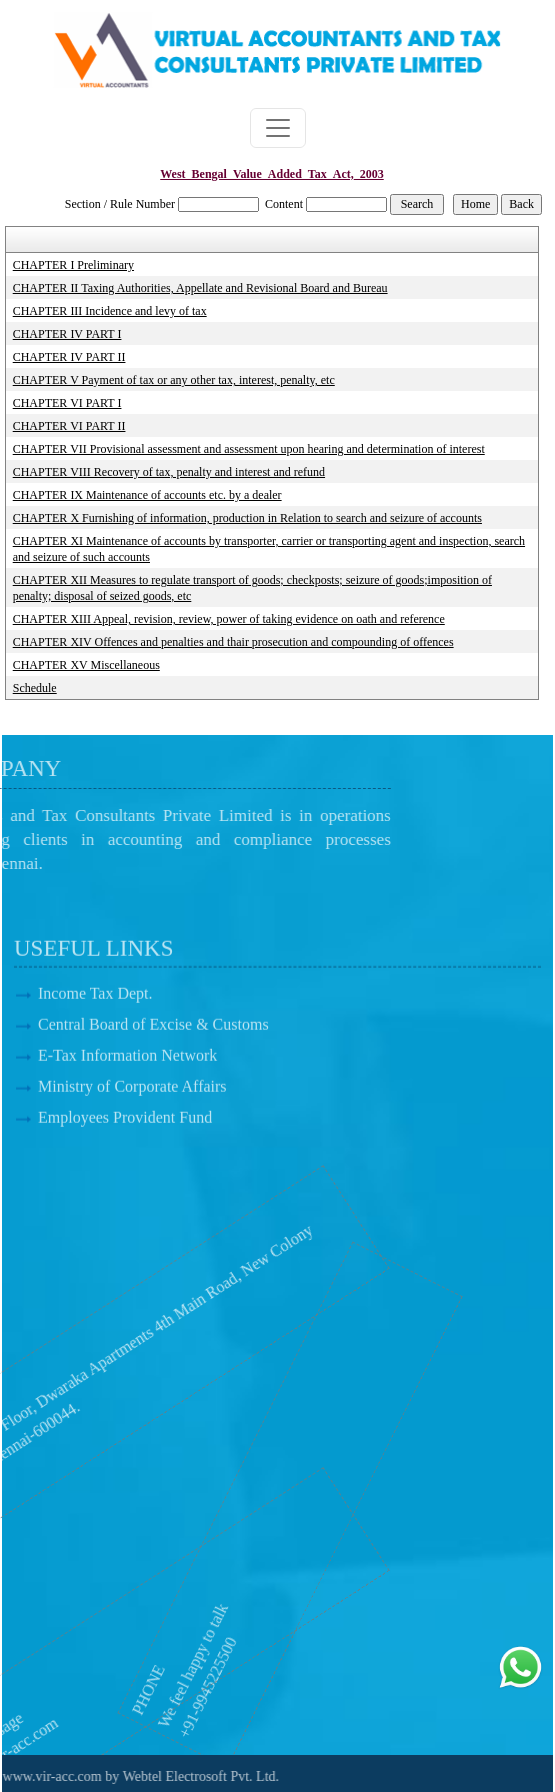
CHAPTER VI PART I (67, 403)
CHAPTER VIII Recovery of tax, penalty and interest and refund (169, 472)
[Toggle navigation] (278, 128)
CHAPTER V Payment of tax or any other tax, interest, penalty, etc (174, 380)
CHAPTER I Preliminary (73, 265)
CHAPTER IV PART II (69, 357)
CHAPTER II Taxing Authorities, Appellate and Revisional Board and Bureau (200, 288)
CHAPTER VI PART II (69, 426)
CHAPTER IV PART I (67, 334)
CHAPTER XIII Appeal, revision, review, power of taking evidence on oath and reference (229, 619)
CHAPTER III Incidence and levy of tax (110, 311)
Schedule (35, 688)
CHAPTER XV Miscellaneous (86, 665)
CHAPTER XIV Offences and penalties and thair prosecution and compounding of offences (233, 642)
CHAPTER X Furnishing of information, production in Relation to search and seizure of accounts (247, 518)
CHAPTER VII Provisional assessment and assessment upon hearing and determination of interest (249, 449)
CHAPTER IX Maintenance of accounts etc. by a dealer (147, 495)
